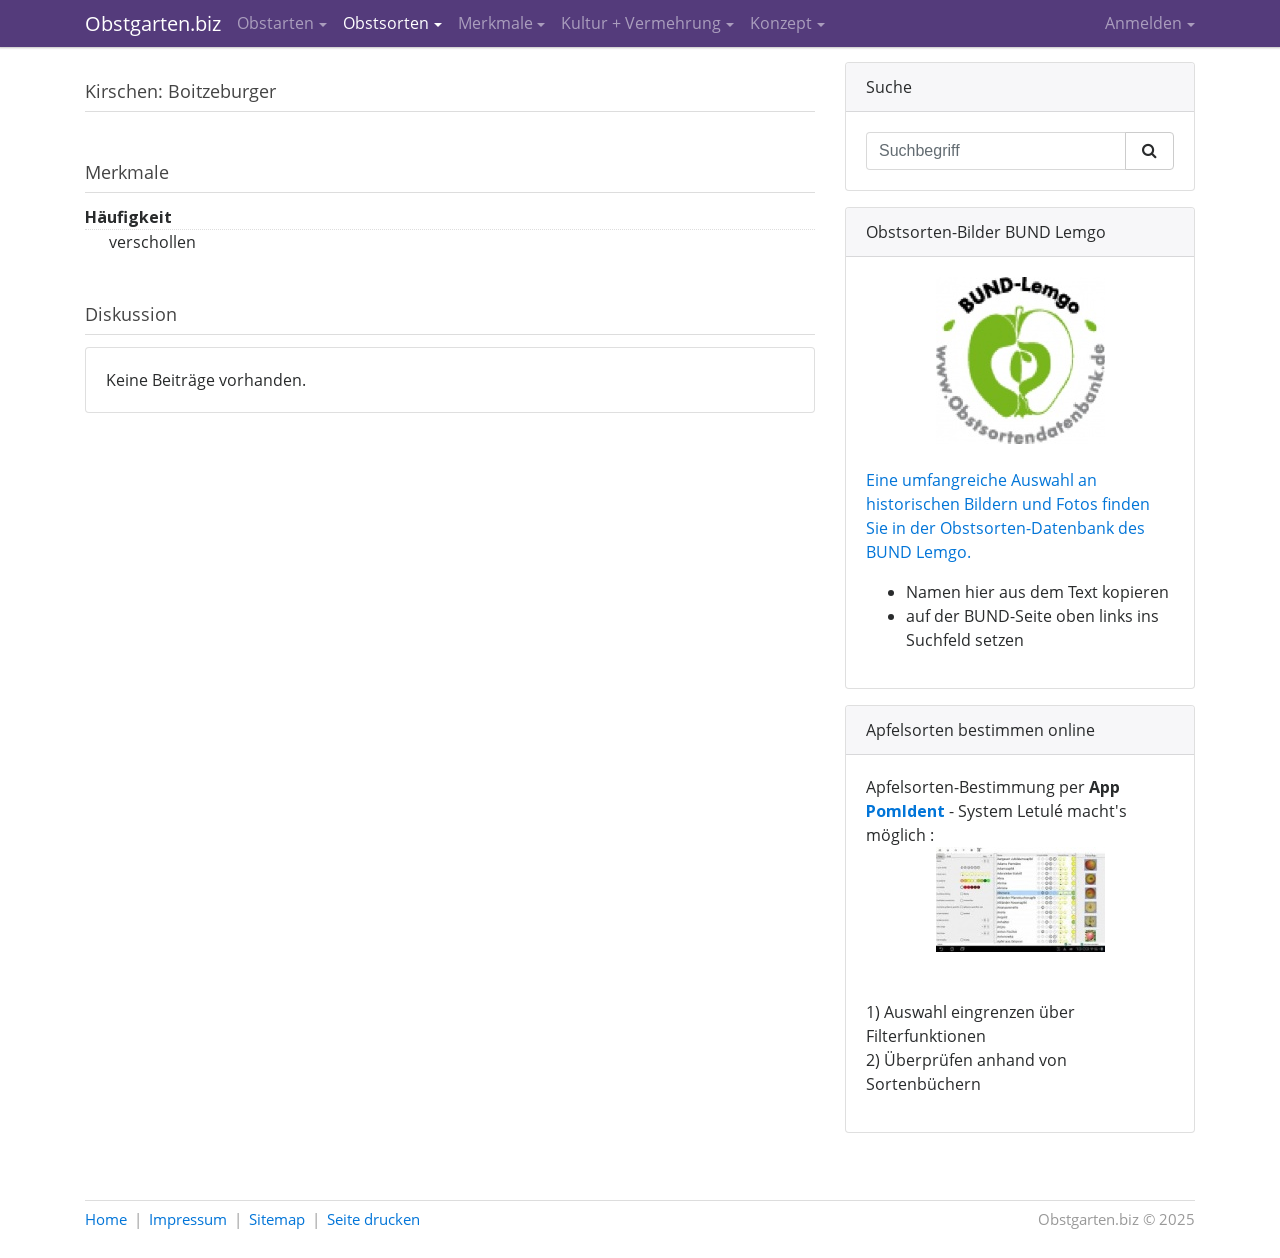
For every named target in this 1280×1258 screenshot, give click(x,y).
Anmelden (1143, 23)
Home (106, 1219)
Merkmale (495, 23)
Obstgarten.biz (153, 23)
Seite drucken (373, 1219)
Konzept (781, 23)
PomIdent (905, 811)
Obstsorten (386, 23)
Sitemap (277, 1219)
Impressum (188, 1219)
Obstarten (275, 23)
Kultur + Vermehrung (641, 23)
